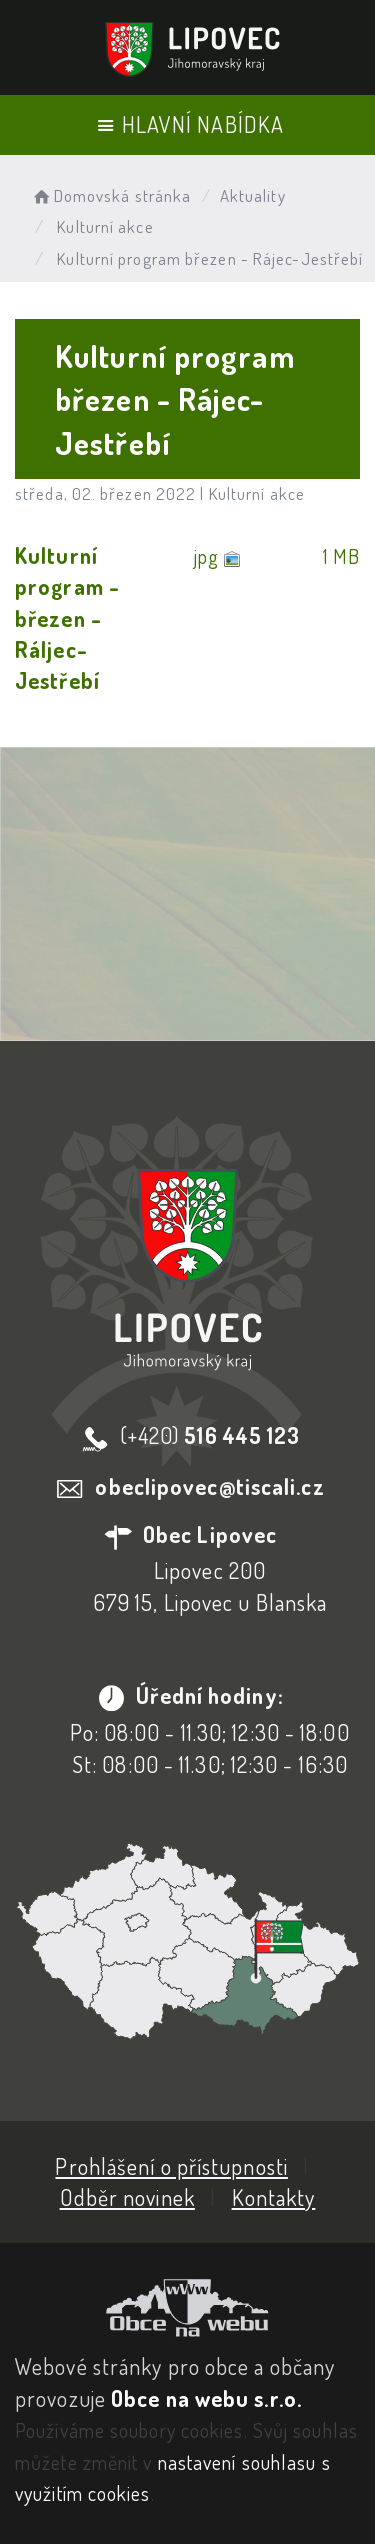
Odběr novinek (127, 2197)
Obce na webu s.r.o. (206, 2398)
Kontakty (274, 2197)
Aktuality (253, 195)
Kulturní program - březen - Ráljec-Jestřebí (67, 618)
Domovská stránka (110, 195)
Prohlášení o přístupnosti (171, 2166)
